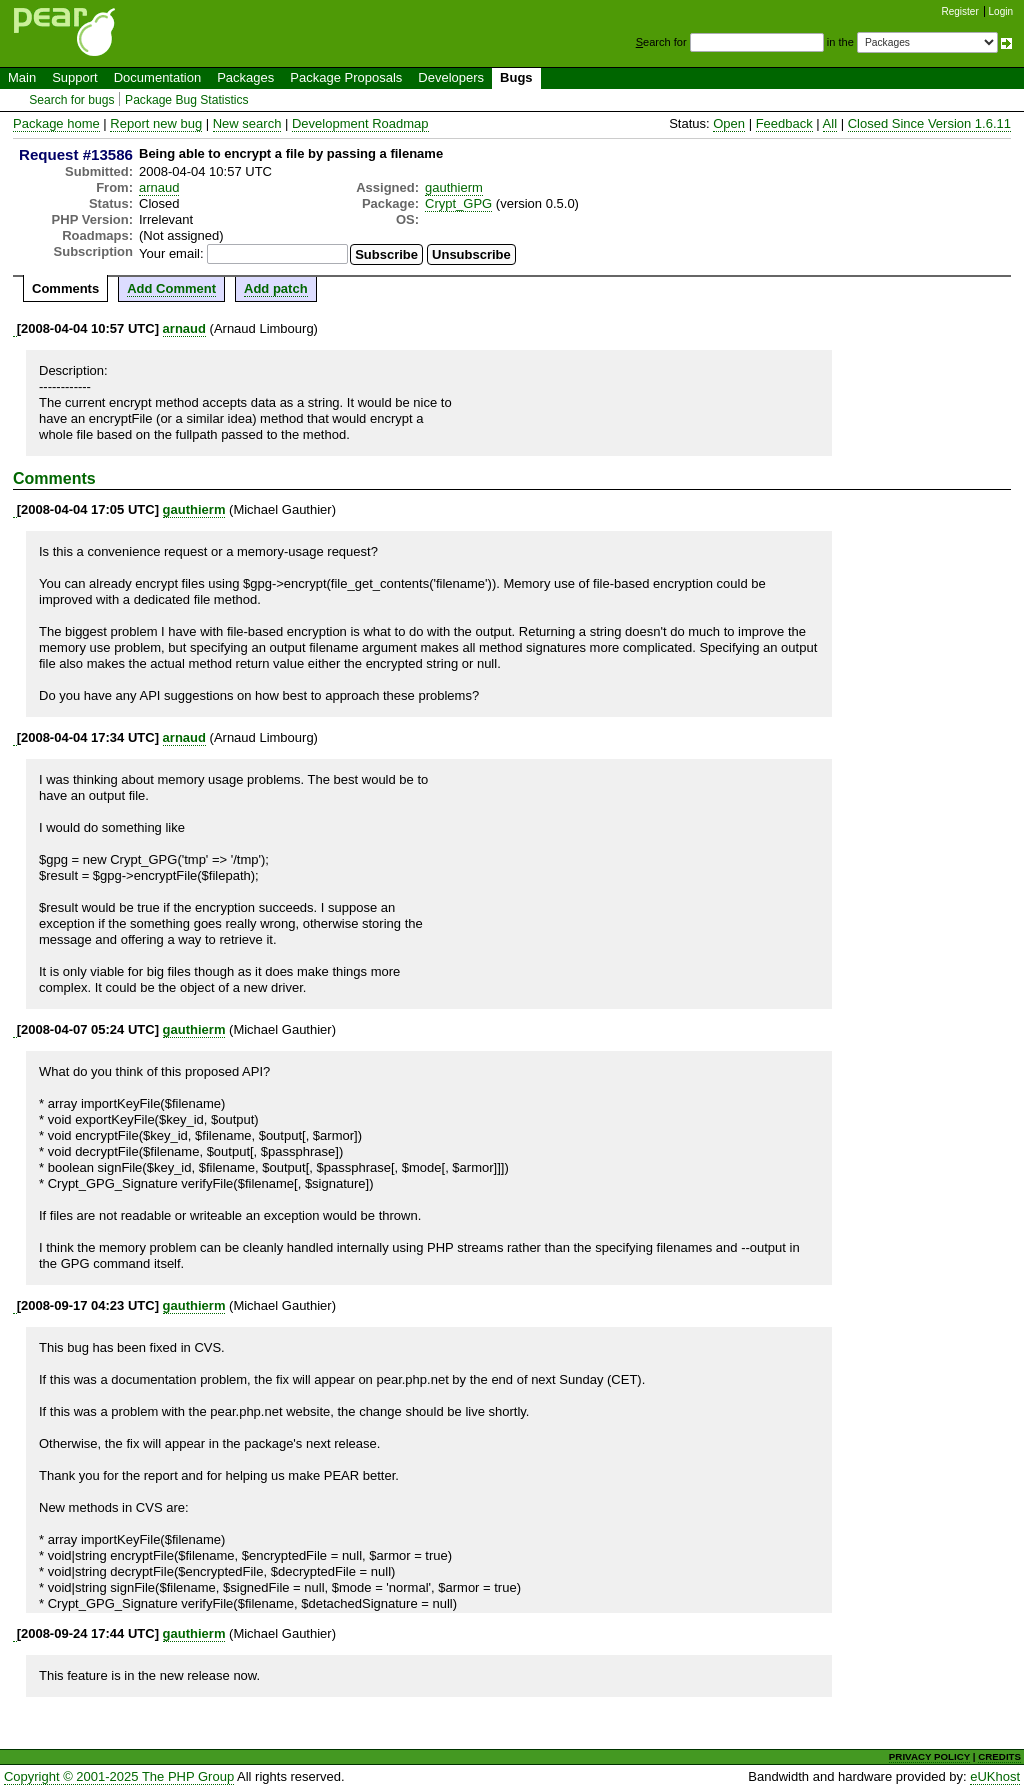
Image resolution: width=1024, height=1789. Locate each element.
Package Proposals (346, 77)
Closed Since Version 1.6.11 (929, 123)
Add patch (276, 288)
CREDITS (999, 1756)
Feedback (784, 123)
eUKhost (995, 1776)
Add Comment (171, 288)
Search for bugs (71, 100)
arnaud (159, 187)
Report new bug (156, 123)
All (830, 123)
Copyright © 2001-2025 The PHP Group (119, 1776)
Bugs (516, 77)
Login (1001, 11)
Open (729, 123)
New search (247, 123)
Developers (451, 77)
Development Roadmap (360, 123)
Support (75, 77)
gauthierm (454, 187)
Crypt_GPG (458, 203)
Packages (245, 77)
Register (960, 11)
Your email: (171, 253)
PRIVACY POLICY (929, 1756)
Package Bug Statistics (187, 100)
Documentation (157, 77)
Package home (56, 123)
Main (22, 77)
